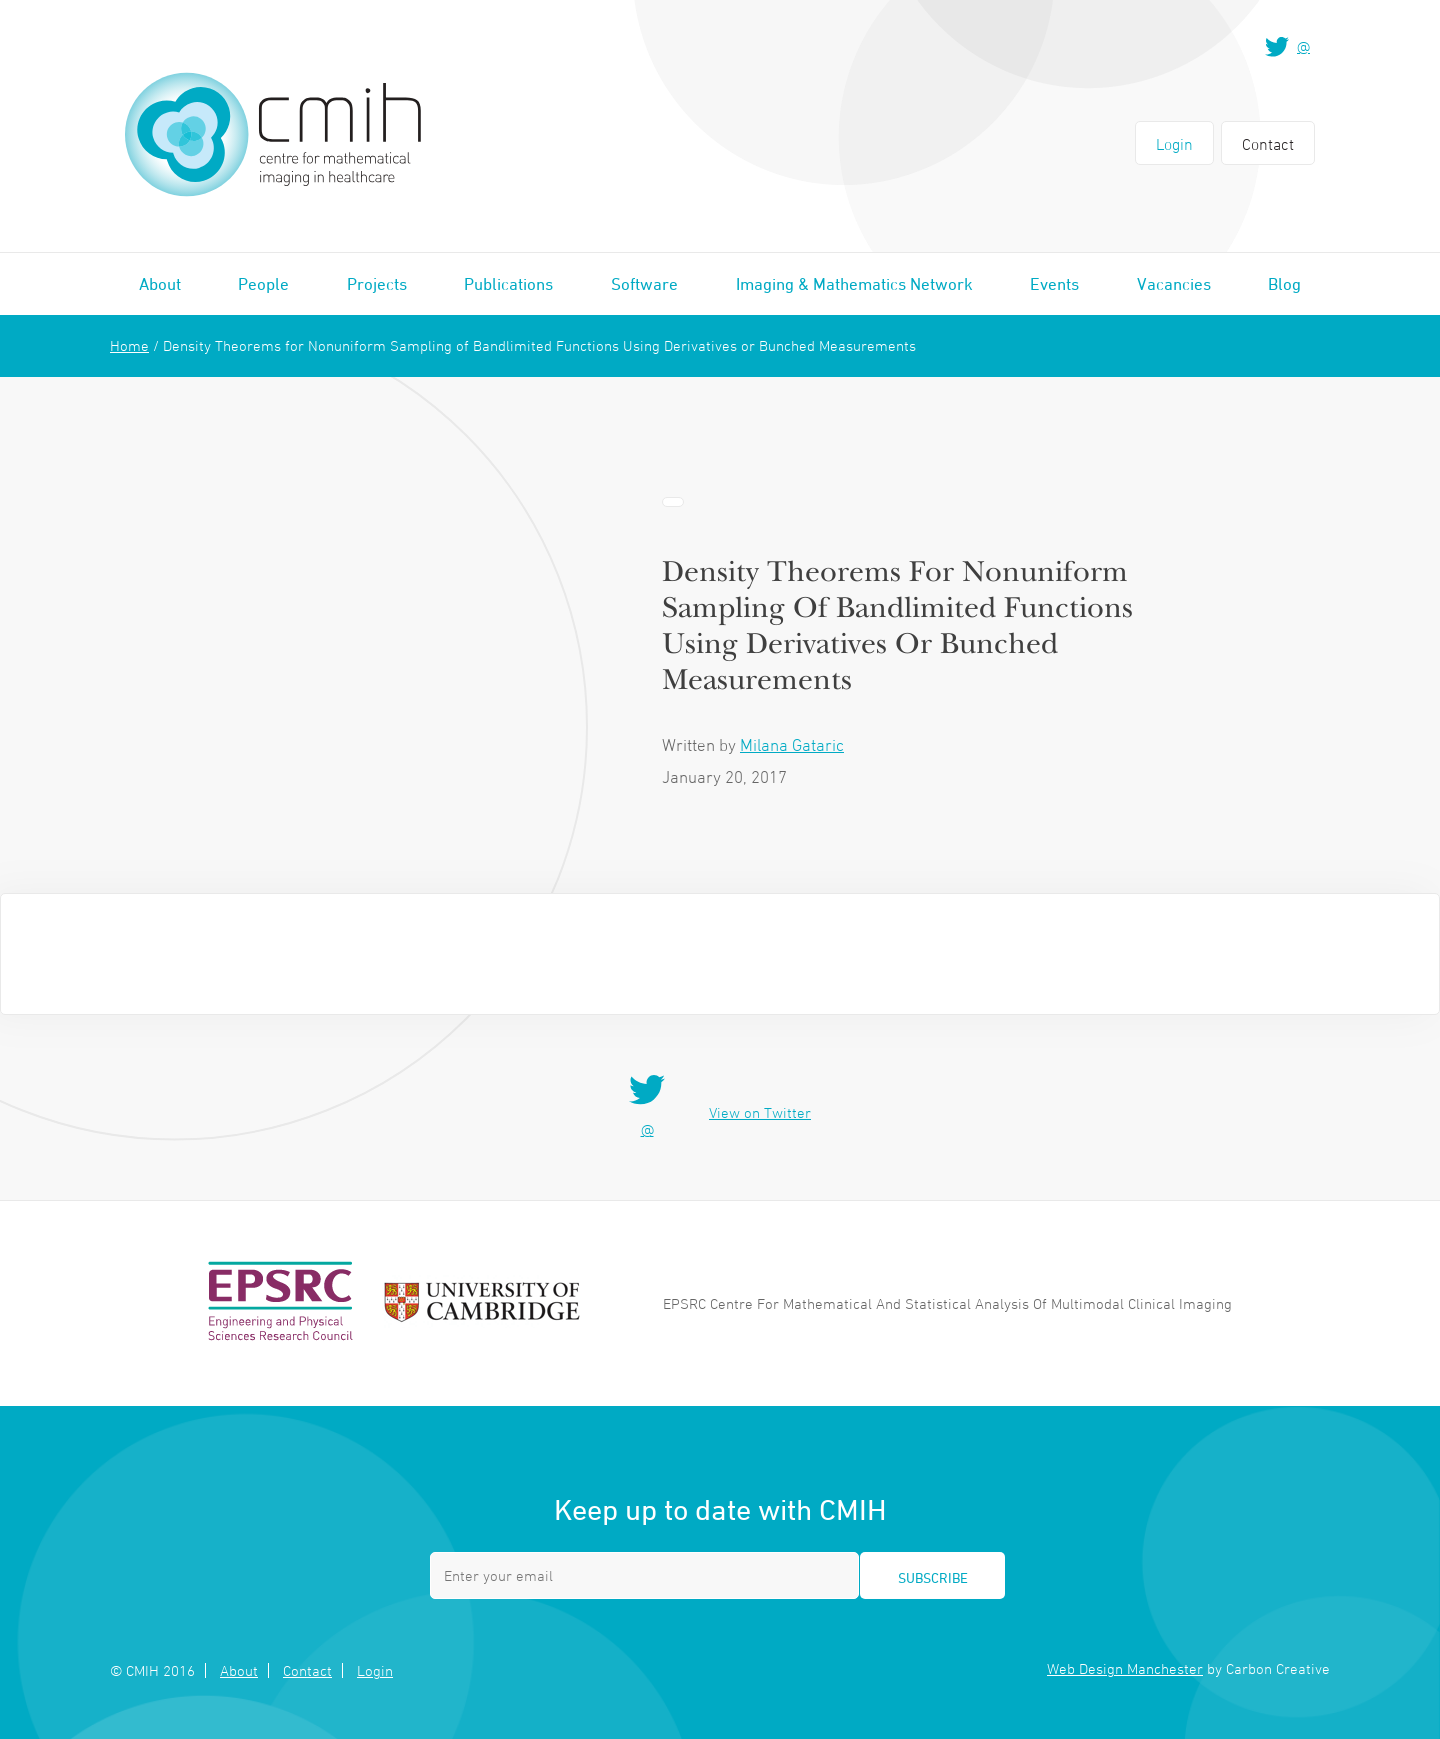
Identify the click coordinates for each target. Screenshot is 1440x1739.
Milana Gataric (792, 745)
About (160, 284)
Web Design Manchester (1125, 1668)
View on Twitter (760, 1112)
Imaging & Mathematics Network (854, 284)
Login (1174, 144)
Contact (1268, 144)
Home (129, 345)
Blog (1284, 284)
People (263, 284)
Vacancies (1174, 284)
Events (1054, 284)
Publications (508, 284)
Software (644, 284)
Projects (377, 284)
